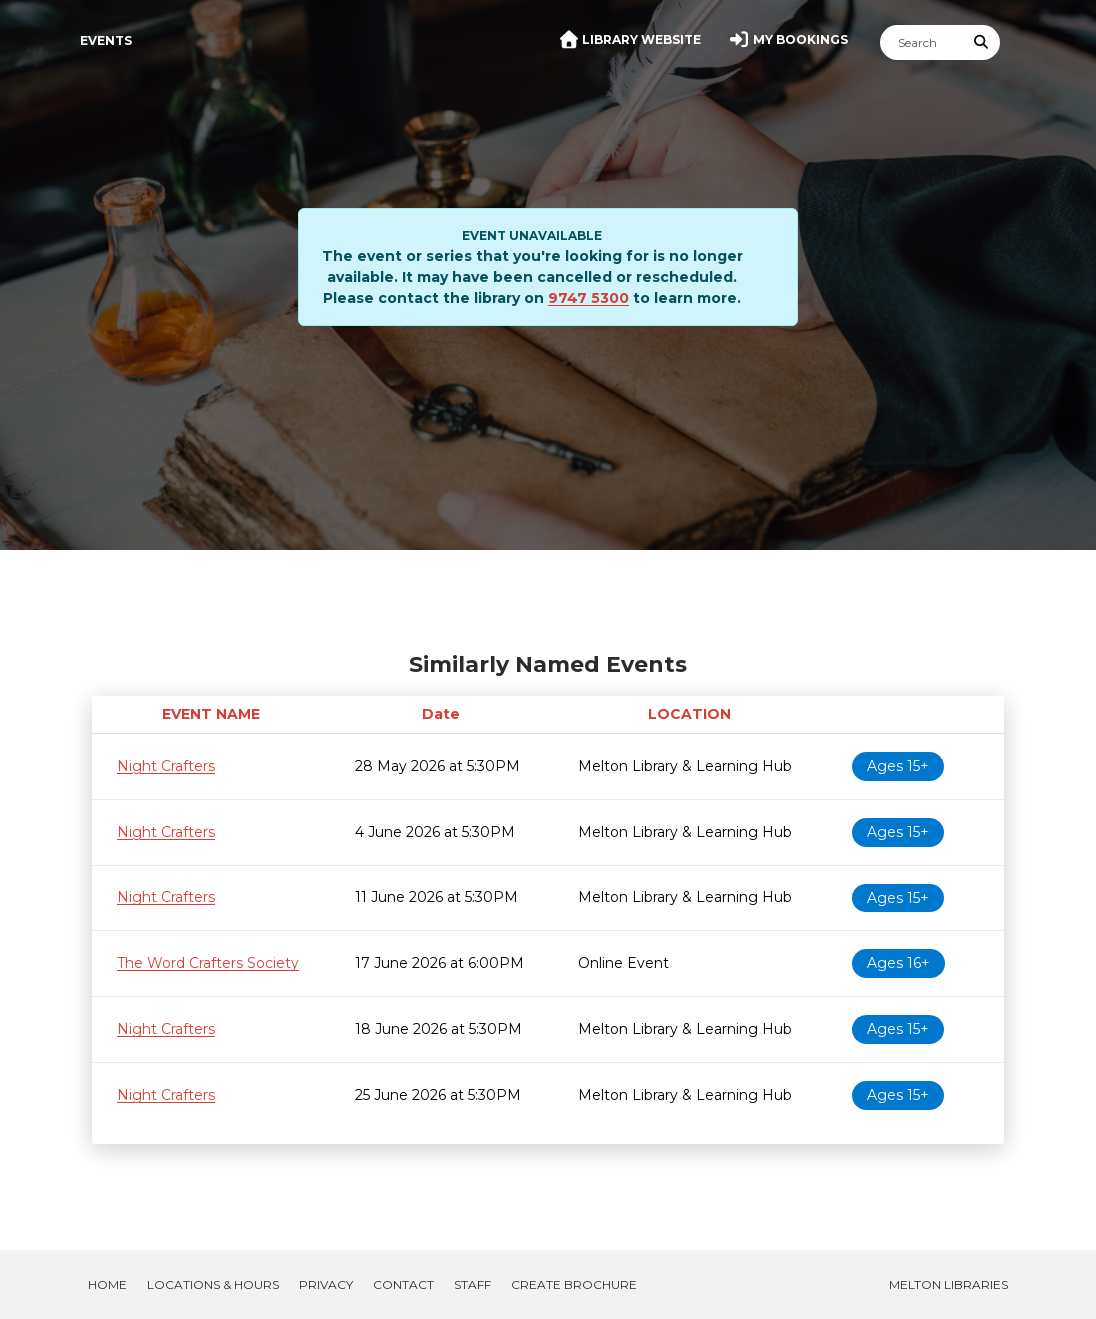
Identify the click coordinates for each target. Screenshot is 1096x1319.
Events (106, 40)
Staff (472, 1284)
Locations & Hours (213, 1284)
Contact (403, 1284)
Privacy (326, 1284)
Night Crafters (166, 766)
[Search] (922, 42)
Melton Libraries (948, 1284)
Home (107, 1284)
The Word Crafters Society (208, 963)
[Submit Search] (982, 42)
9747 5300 (588, 298)
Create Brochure (574, 1284)
